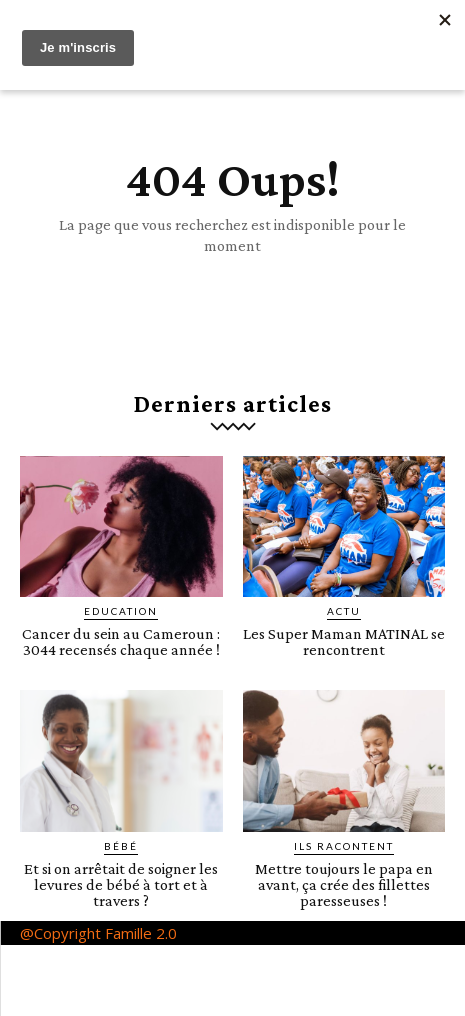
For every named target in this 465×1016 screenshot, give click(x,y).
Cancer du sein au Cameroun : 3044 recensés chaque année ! (121, 641)
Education (121, 611)
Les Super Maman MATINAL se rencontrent (344, 641)
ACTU (344, 611)
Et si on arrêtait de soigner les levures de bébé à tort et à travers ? (121, 884)
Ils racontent (344, 846)
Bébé (121, 846)
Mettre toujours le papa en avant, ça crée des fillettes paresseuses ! (344, 884)
